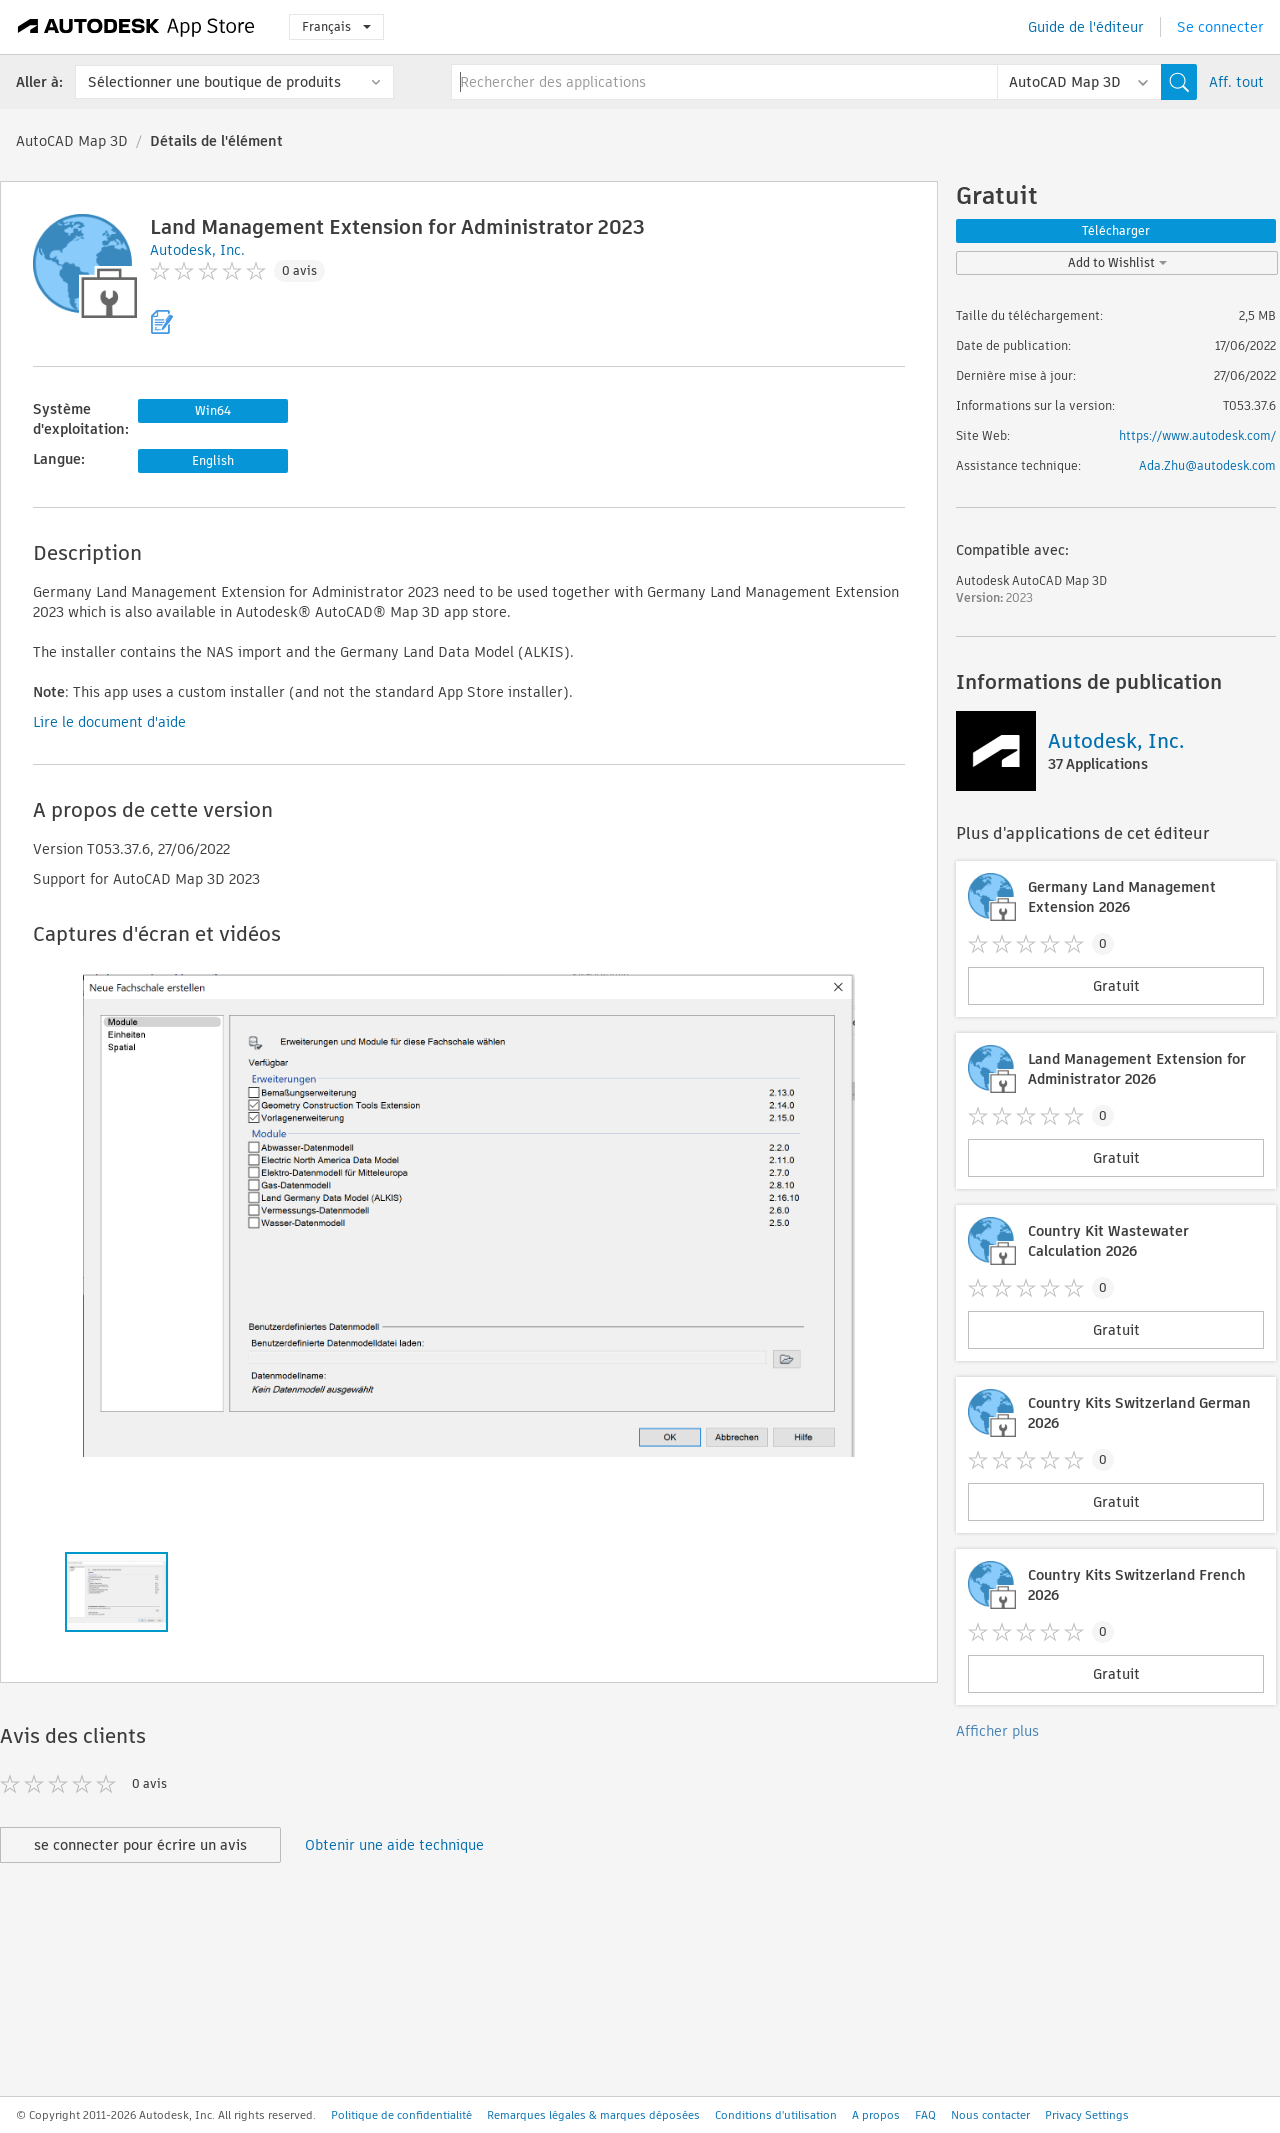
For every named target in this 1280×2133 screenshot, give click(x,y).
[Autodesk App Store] (136, 27)
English (213, 460)
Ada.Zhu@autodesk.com (1207, 465)
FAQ (925, 2115)
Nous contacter (990, 2115)
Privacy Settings (1087, 2115)
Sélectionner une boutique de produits (214, 82)
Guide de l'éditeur (1086, 27)
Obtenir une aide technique (394, 1845)
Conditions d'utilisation (776, 2115)
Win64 (213, 410)
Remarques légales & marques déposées (593, 2115)
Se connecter (1220, 27)
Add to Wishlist (1117, 262)
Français (336, 26)
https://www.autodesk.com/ (1197, 435)
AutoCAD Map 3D (72, 141)
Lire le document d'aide (109, 722)
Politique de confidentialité (401, 2115)
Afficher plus (997, 1731)
